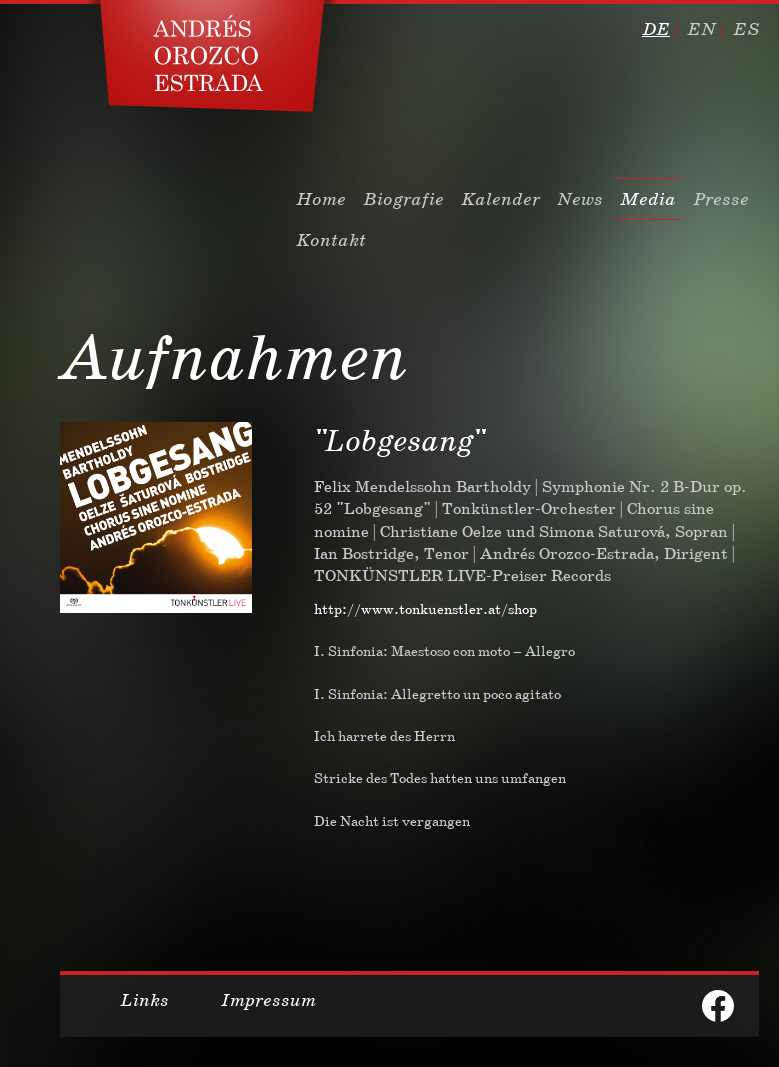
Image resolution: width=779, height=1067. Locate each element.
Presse (721, 199)
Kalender (500, 199)
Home (321, 199)
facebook (718, 1006)
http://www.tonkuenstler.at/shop (425, 609)
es (746, 29)
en (701, 29)
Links (144, 1000)
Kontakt (331, 240)
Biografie (403, 199)
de (656, 29)
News (580, 199)
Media (648, 199)
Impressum (268, 1000)
